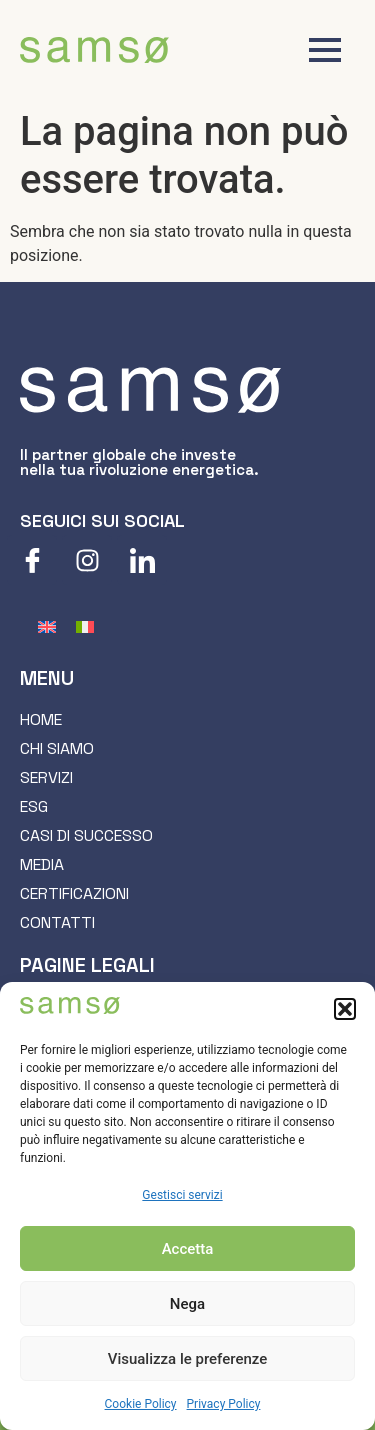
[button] (345, 1009)
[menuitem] (47, 626)
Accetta (188, 1249)
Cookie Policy (141, 1404)
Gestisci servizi (182, 1195)
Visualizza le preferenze (188, 1359)
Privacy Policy (224, 1404)
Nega (187, 1304)
